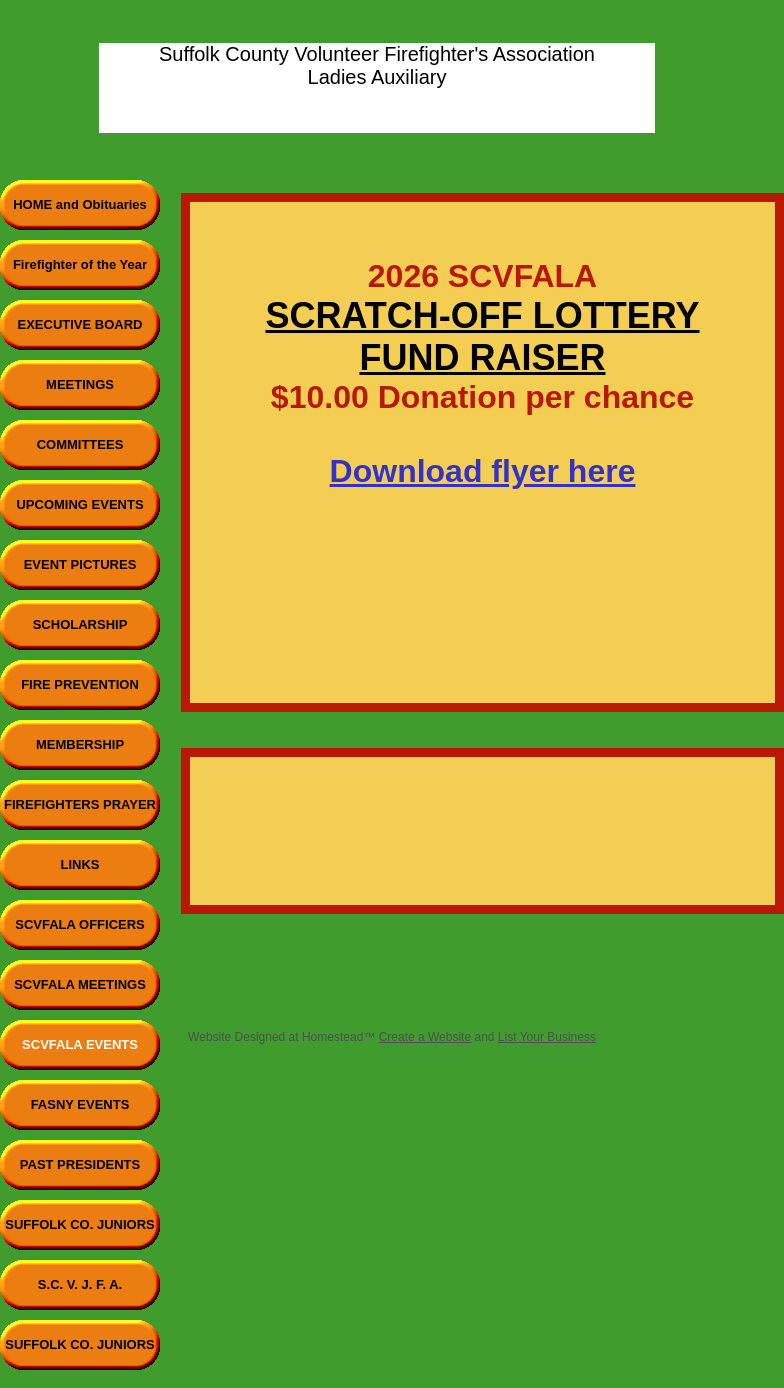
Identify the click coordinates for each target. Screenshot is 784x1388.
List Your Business (547, 1037)
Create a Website (425, 1037)
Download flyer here (483, 471)
